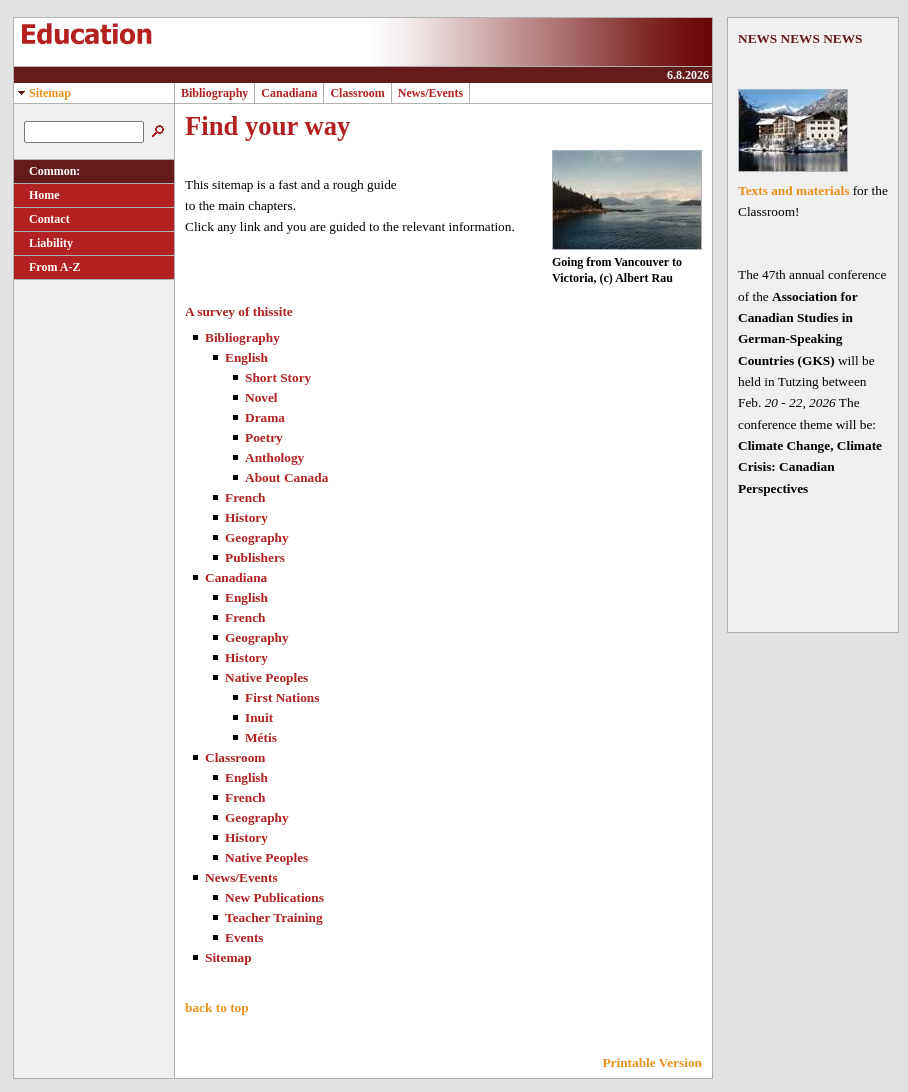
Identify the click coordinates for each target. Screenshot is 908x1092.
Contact (42, 219)
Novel (261, 397)
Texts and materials (793, 190)
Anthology (274, 457)
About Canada (286, 477)
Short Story (278, 377)
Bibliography (214, 93)
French (245, 497)
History (246, 517)
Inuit (259, 717)
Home (37, 195)
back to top (217, 1007)
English (246, 357)
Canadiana (289, 93)
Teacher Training (274, 917)
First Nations (282, 697)
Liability (43, 243)
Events (244, 937)
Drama (265, 417)
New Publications (274, 897)
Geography (257, 537)
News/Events (430, 93)
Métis (261, 737)
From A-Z (47, 267)
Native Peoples (266, 677)
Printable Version (652, 1062)
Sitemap (42, 93)
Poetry (264, 437)
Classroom (357, 93)
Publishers (255, 557)
